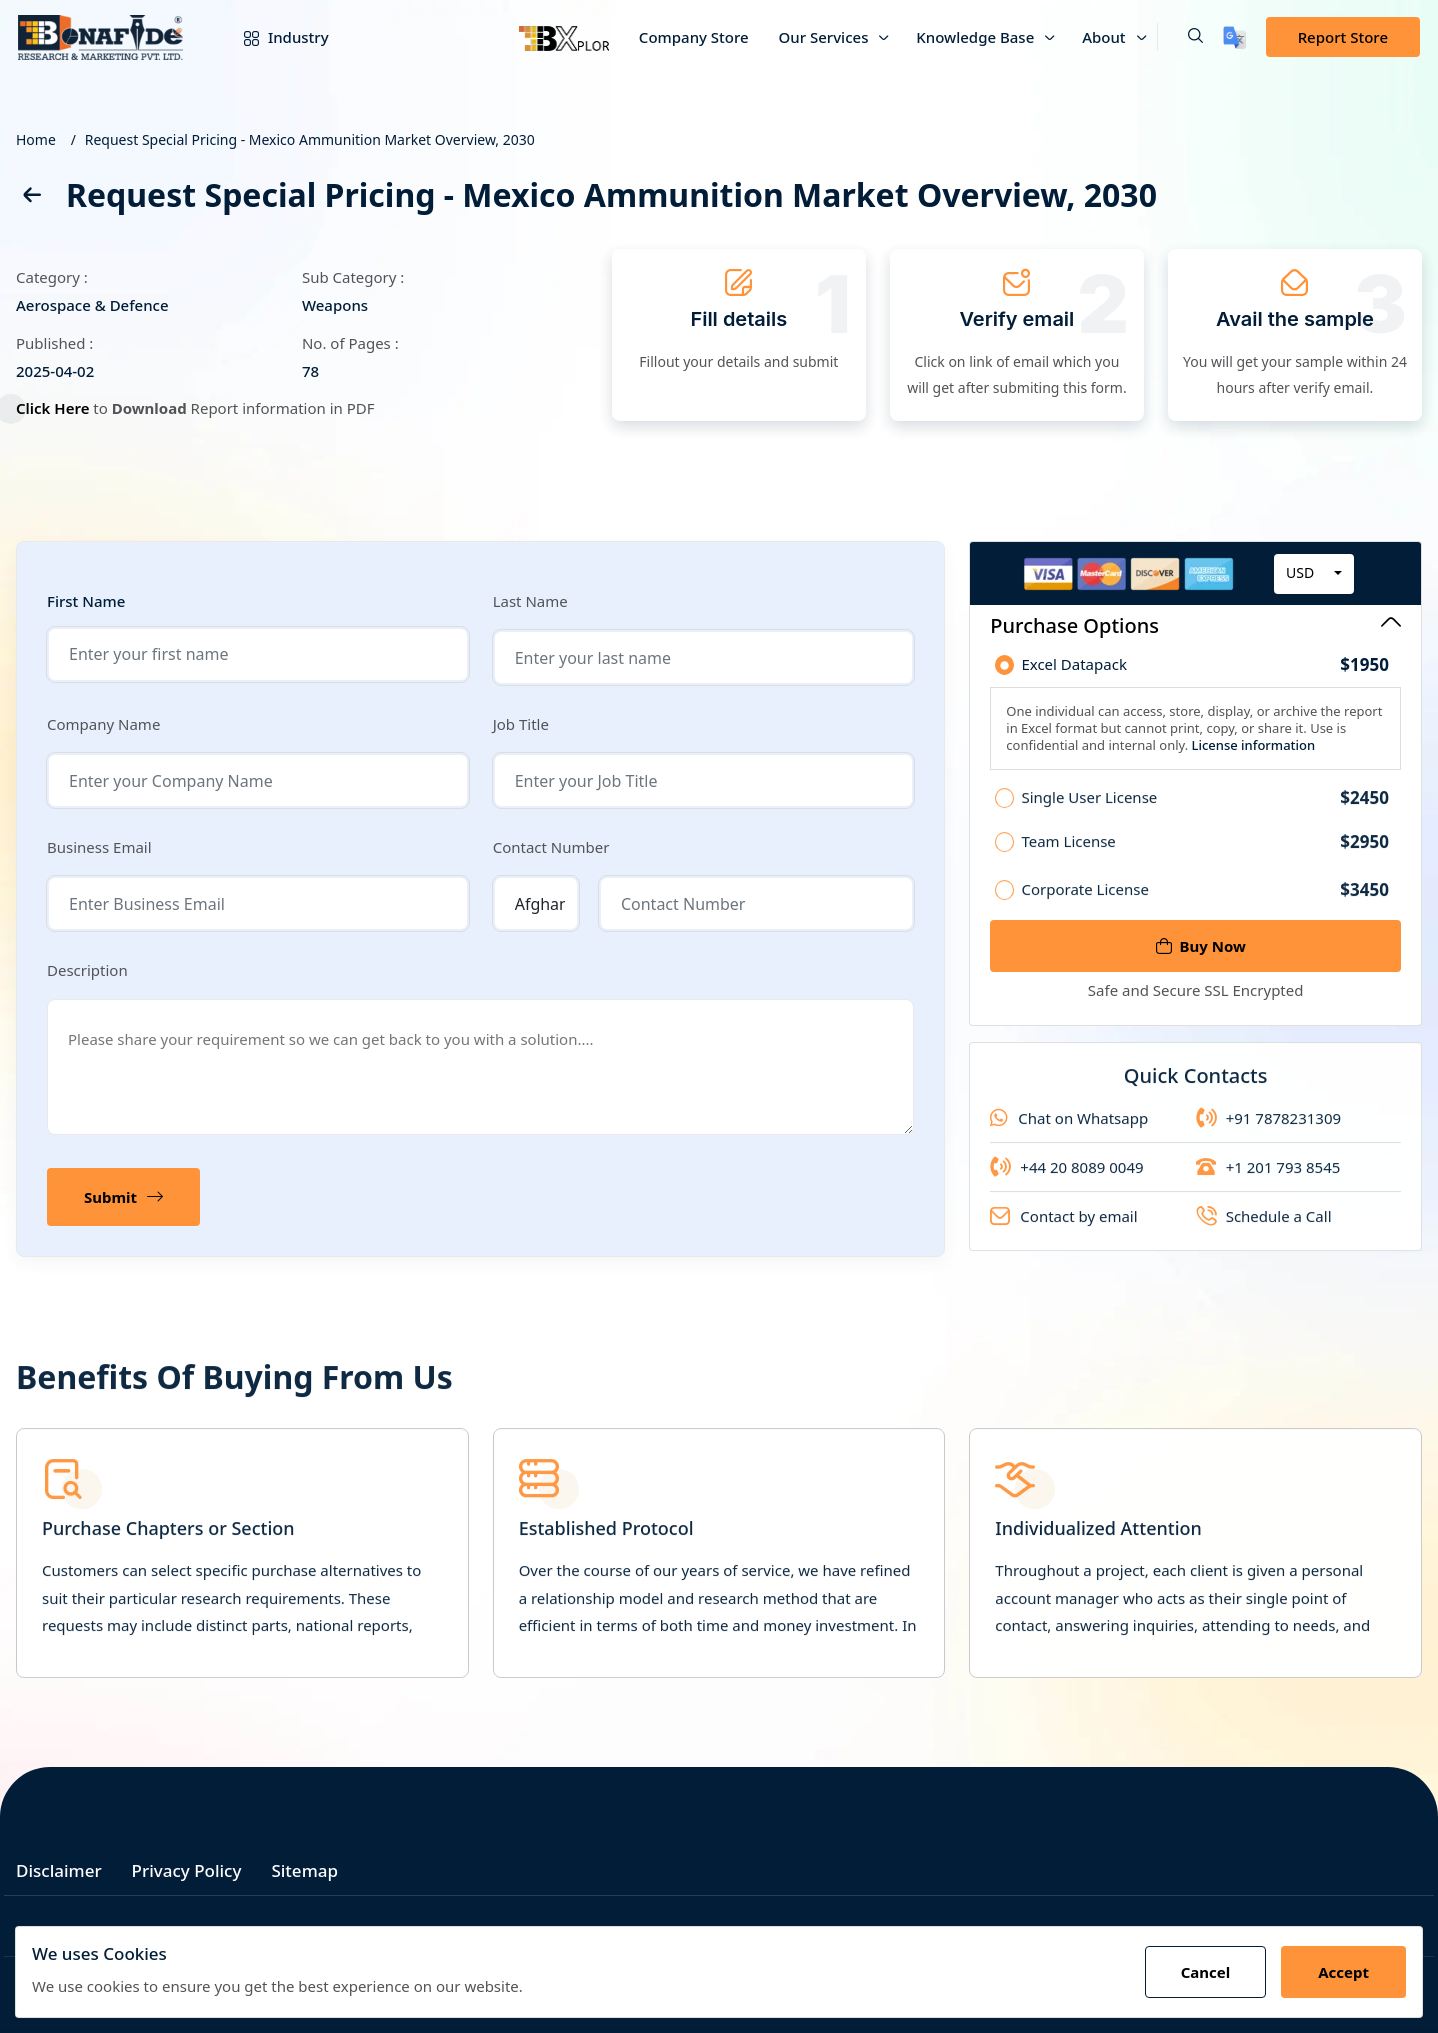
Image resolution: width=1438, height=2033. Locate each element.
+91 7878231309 (1268, 1135)
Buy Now (1201, 946)
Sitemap (304, 1870)
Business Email (99, 847)
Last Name (530, 601)
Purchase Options (1195, 625)
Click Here (55, 408)
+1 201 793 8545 (1268, 1184)
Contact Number (551, 847)
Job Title (521, 724)
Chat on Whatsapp (1069, 1135)
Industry (271, 37)
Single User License (1205, 814)
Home (36, 139)
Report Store (1343, 37)
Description (87, 970)
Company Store (694, 37)
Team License (1205, 858)
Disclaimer (59, 1870)
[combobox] (1314, 575)
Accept (1343, 1972)
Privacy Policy (187, 1870)
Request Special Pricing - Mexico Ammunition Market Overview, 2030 (310, 139)
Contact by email (1063, 1233)
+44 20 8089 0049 (1066, 1184)
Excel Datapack (1205, 667)
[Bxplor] (564, 37)
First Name (86, 601)
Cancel (1206, 1972)
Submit (123, 1197)
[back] (31, 198)
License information (1251, 747)
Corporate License (1205, 906)
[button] (1180, 37)
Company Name (103, 724)
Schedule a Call (1264, 1233)
